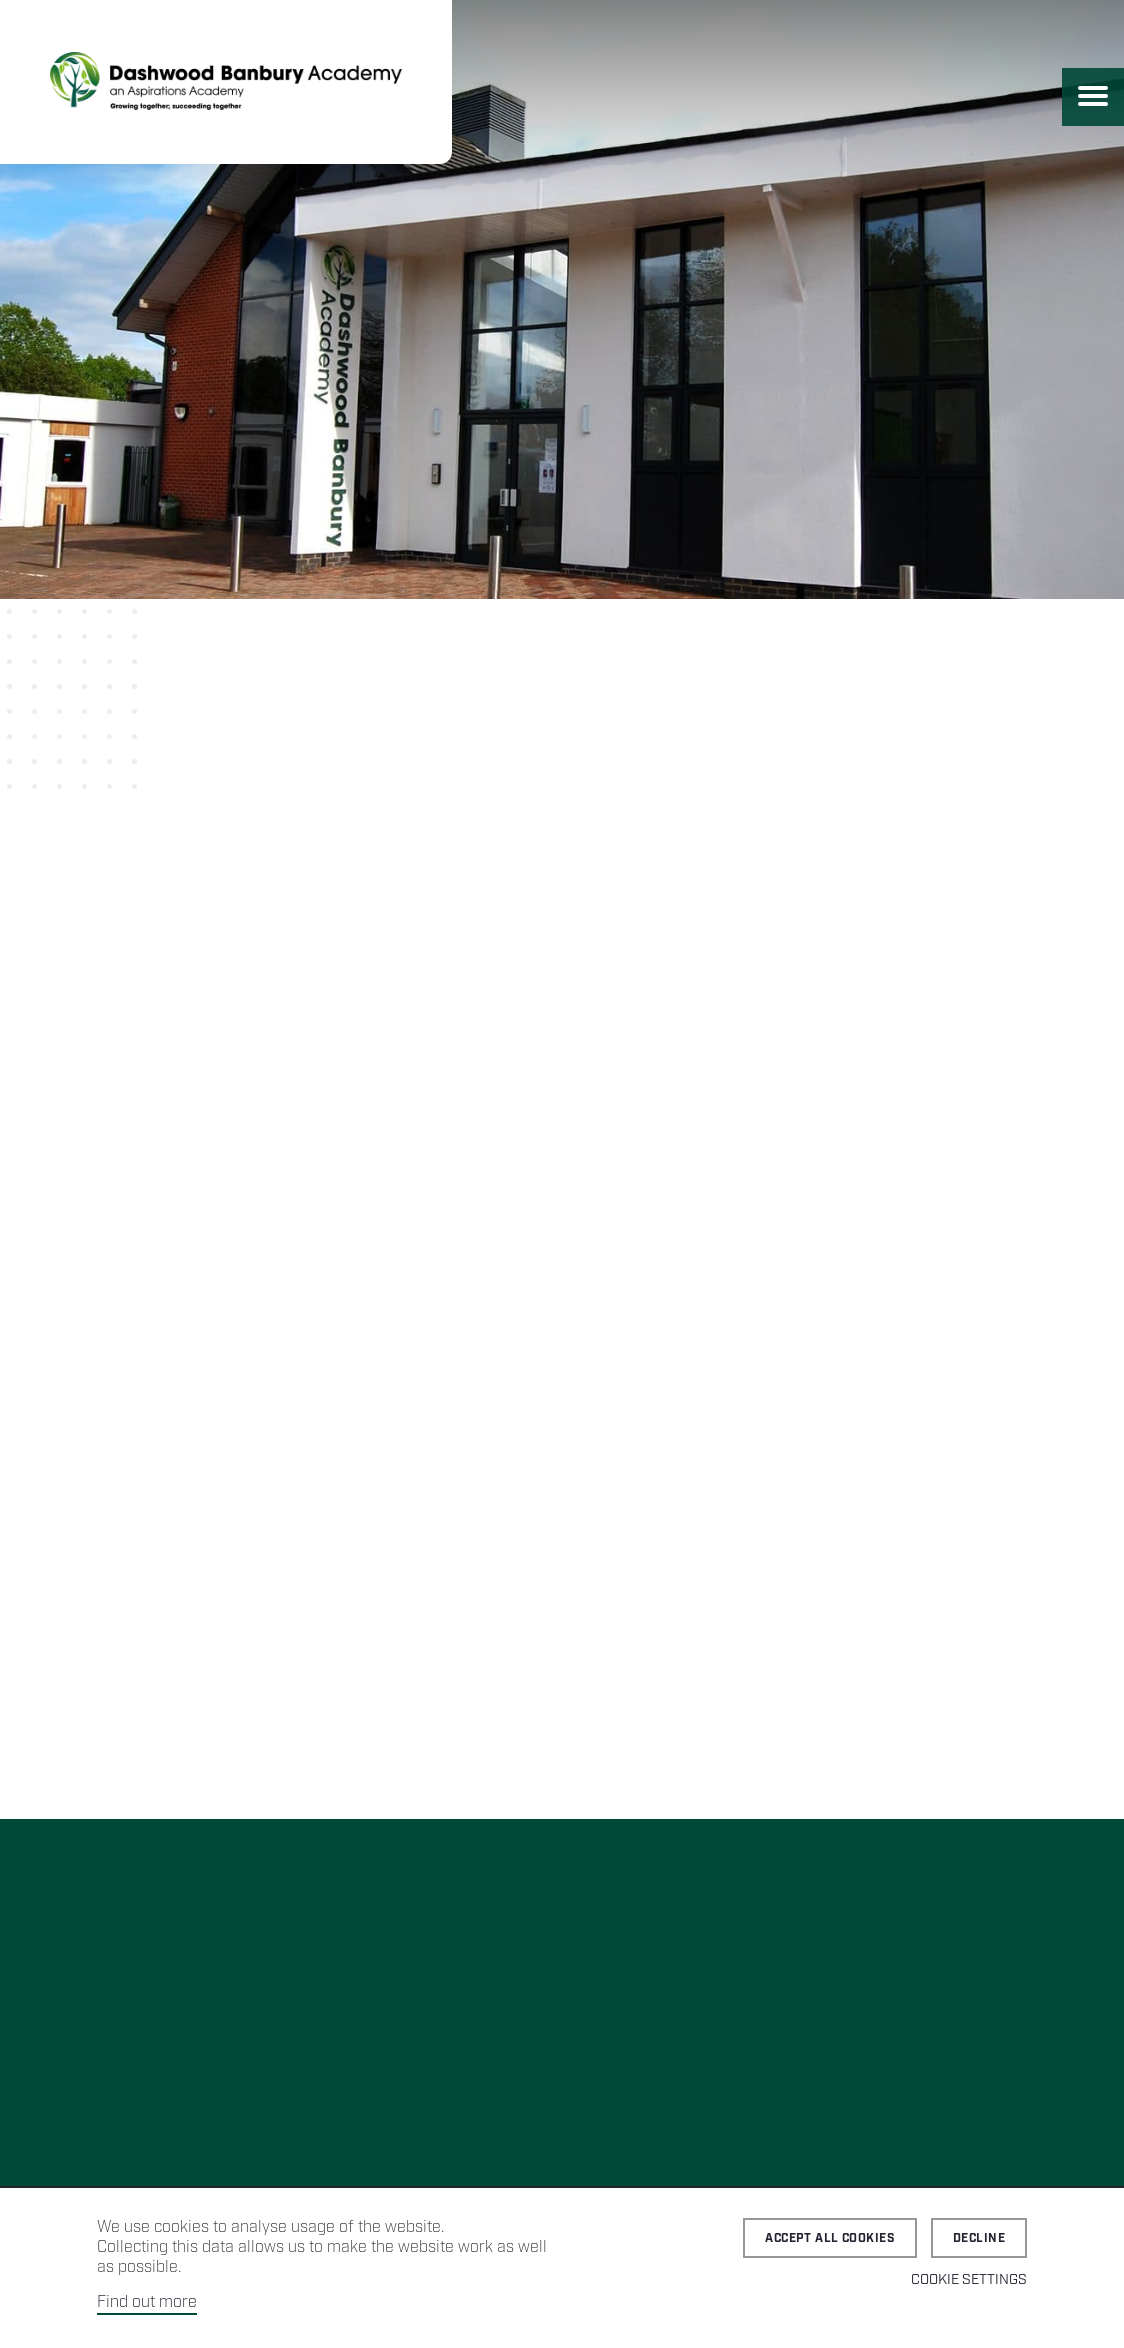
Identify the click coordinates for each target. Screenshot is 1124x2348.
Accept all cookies (830, 2238)
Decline (979, 2238)
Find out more (147, 2302)
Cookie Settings (969, 2280)
